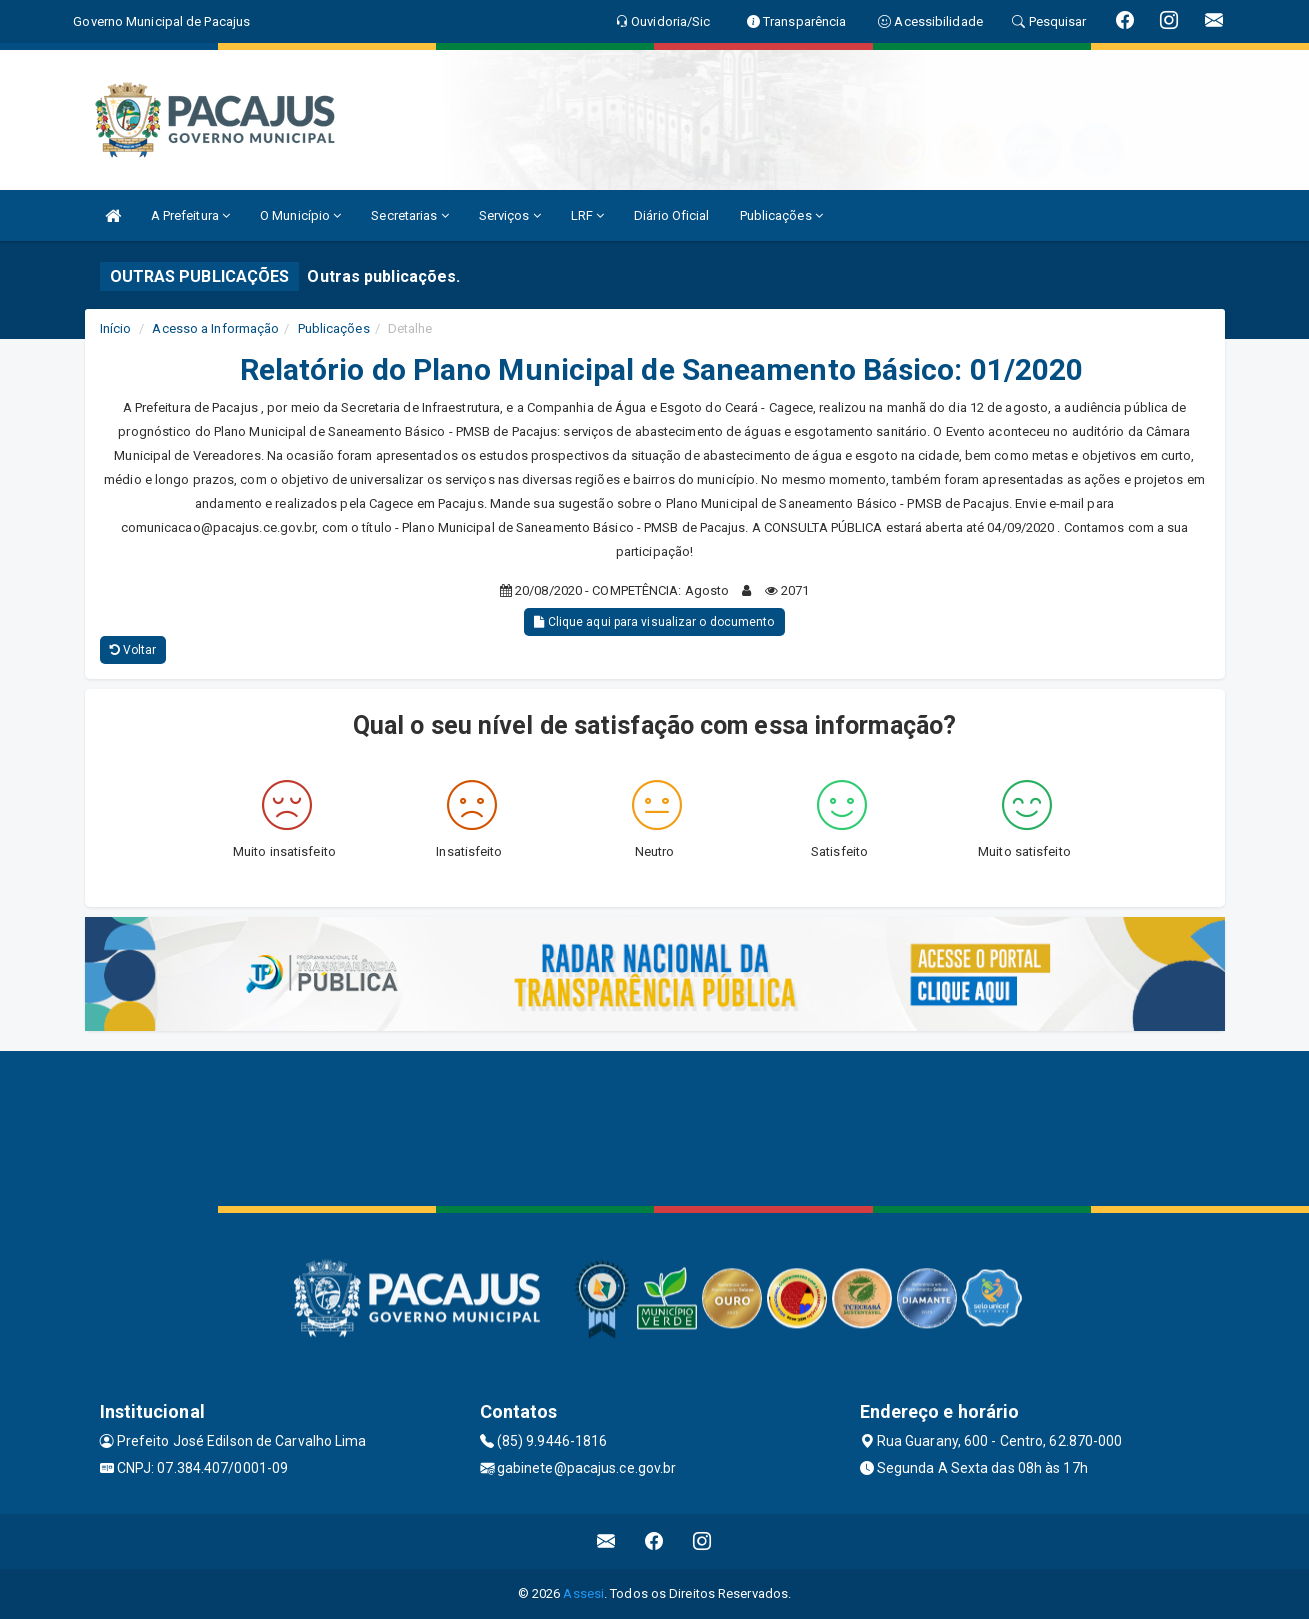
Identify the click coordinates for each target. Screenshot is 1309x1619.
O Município (300, 215)
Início (116, 328)
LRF (588, 215)
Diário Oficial (671, 215)
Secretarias (409, 215)
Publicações (781, 215)
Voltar (133, 650)
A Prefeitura (190, 215)
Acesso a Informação (215, 328)
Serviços (510, 215)
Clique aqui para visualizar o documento (654, 622)
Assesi (583, 1593)
